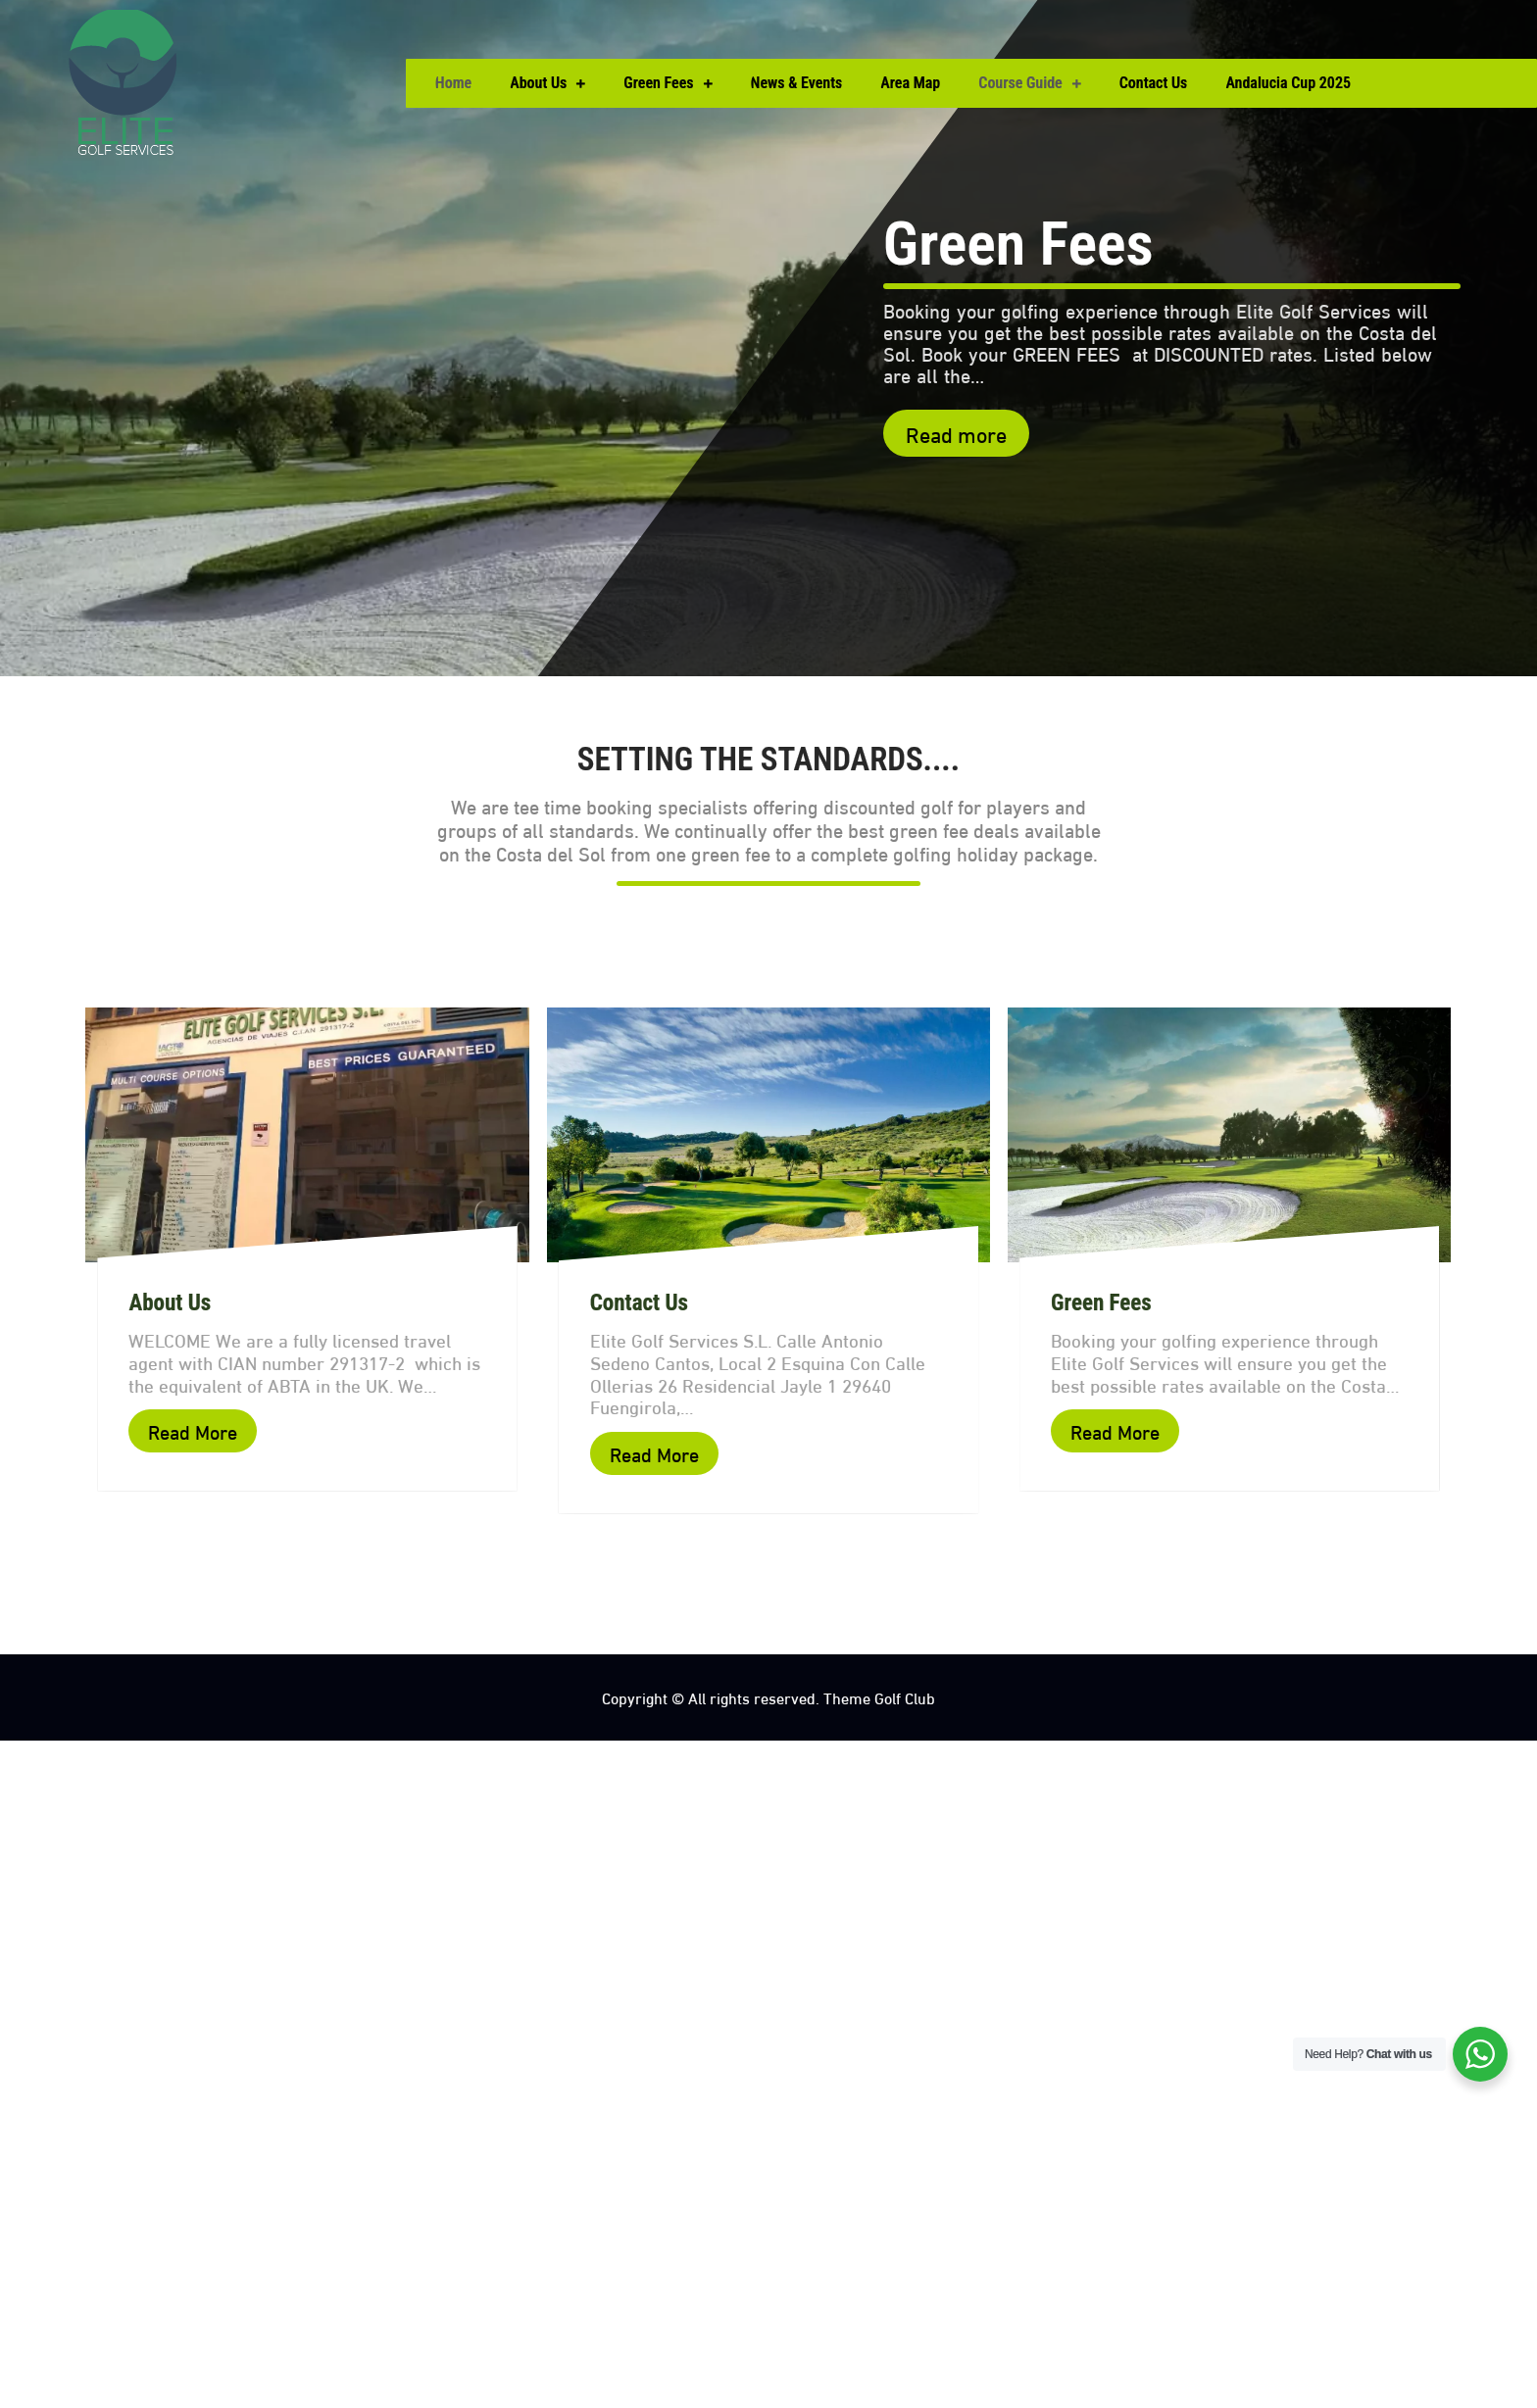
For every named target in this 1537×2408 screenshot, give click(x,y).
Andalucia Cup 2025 (1288, 83)
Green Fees (658, 83)
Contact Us (1153, 83)
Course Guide (1020, 83)
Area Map (910, 83)
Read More (192, 1430)
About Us (538, 83)
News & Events (797, 83)
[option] (768, 338)
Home (453, 83)
